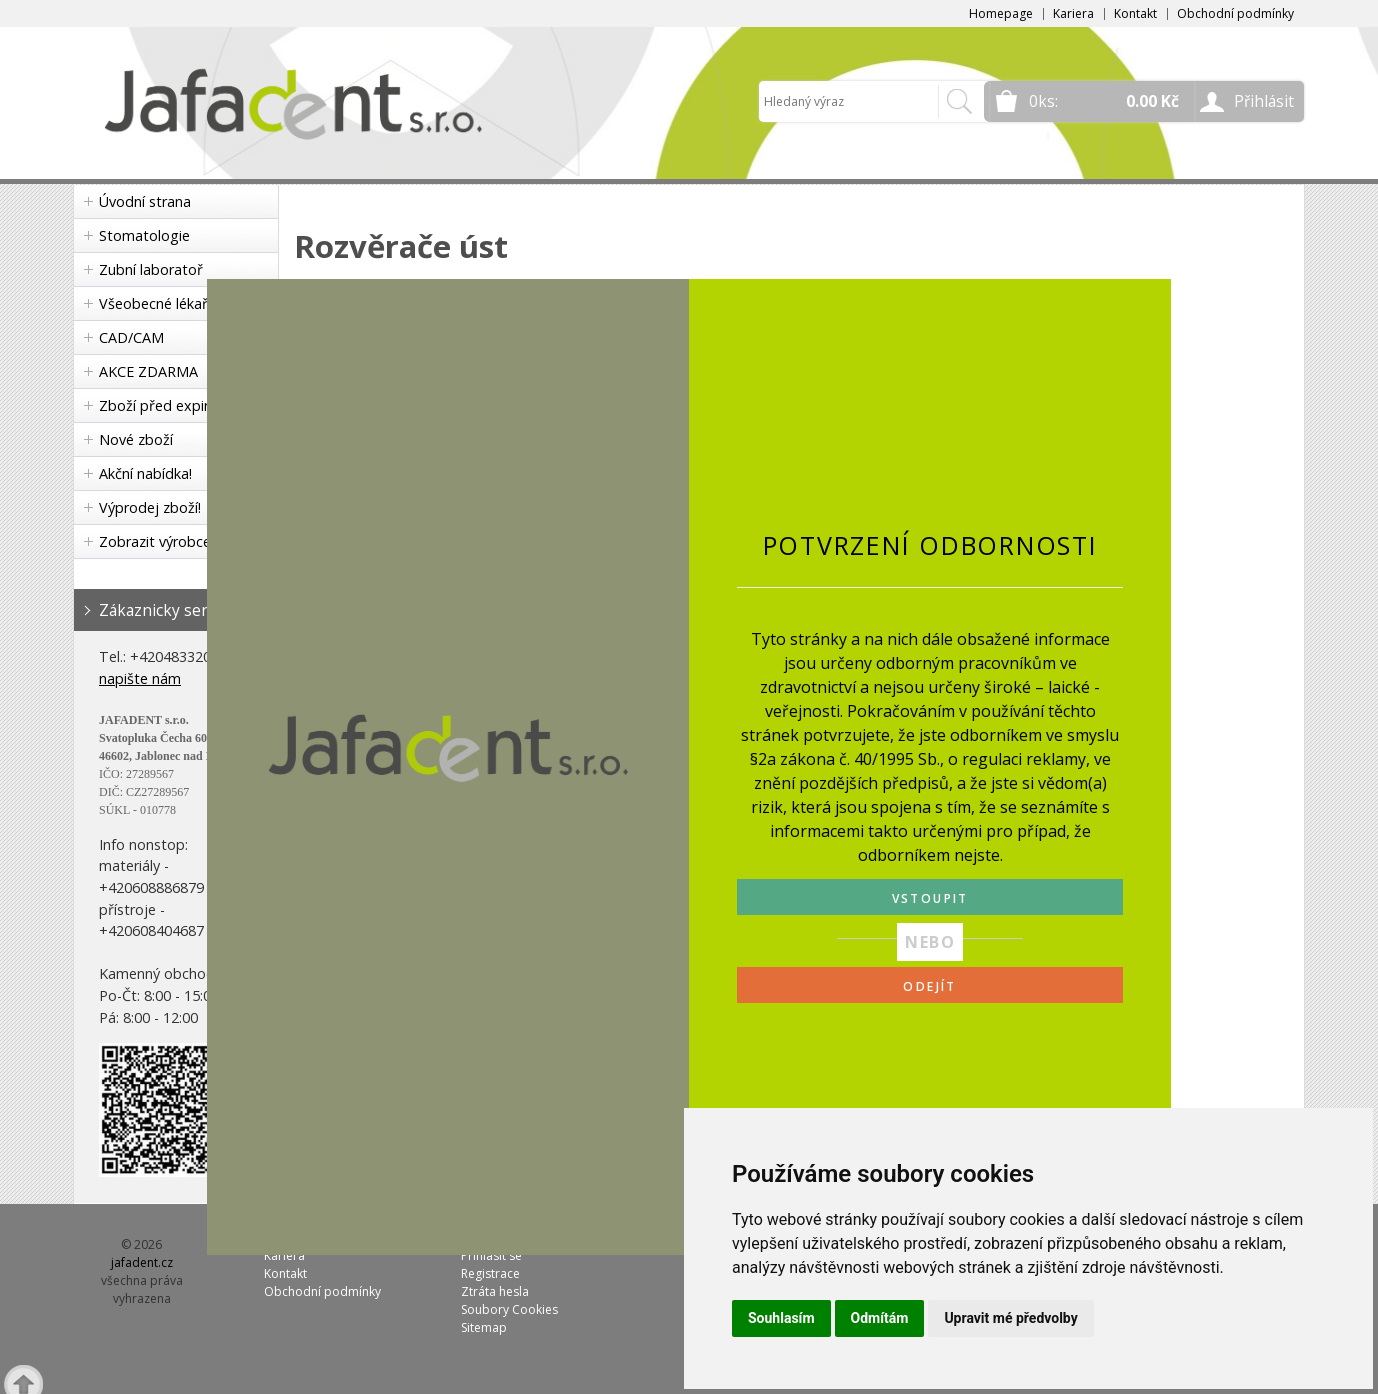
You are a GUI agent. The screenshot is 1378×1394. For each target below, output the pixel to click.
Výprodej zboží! (150, 507)
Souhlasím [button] (781, 1318)
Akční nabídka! (145, 473)
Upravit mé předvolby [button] (1010, 1318)
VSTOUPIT (930, 898)
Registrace (490, 1273)
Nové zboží (136, 439)
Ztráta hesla (495, 1291)
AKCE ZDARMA (148, 371)
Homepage (1001, 13)
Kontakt (1135, 13)
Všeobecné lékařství (165, 303)
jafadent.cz (142, 1262)
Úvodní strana (145, 201)
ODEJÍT (929, 986)
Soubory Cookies (509, 1309)
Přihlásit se (491, 1255)
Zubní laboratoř (151, 269)
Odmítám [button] (880, 1318)
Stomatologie (144, 235)
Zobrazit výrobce (155, 541)
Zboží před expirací (163, 405)
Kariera (1073, 13)
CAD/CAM (131, 337)
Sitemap (484, 1327)
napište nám (140, 678)
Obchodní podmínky (1235, 13)
